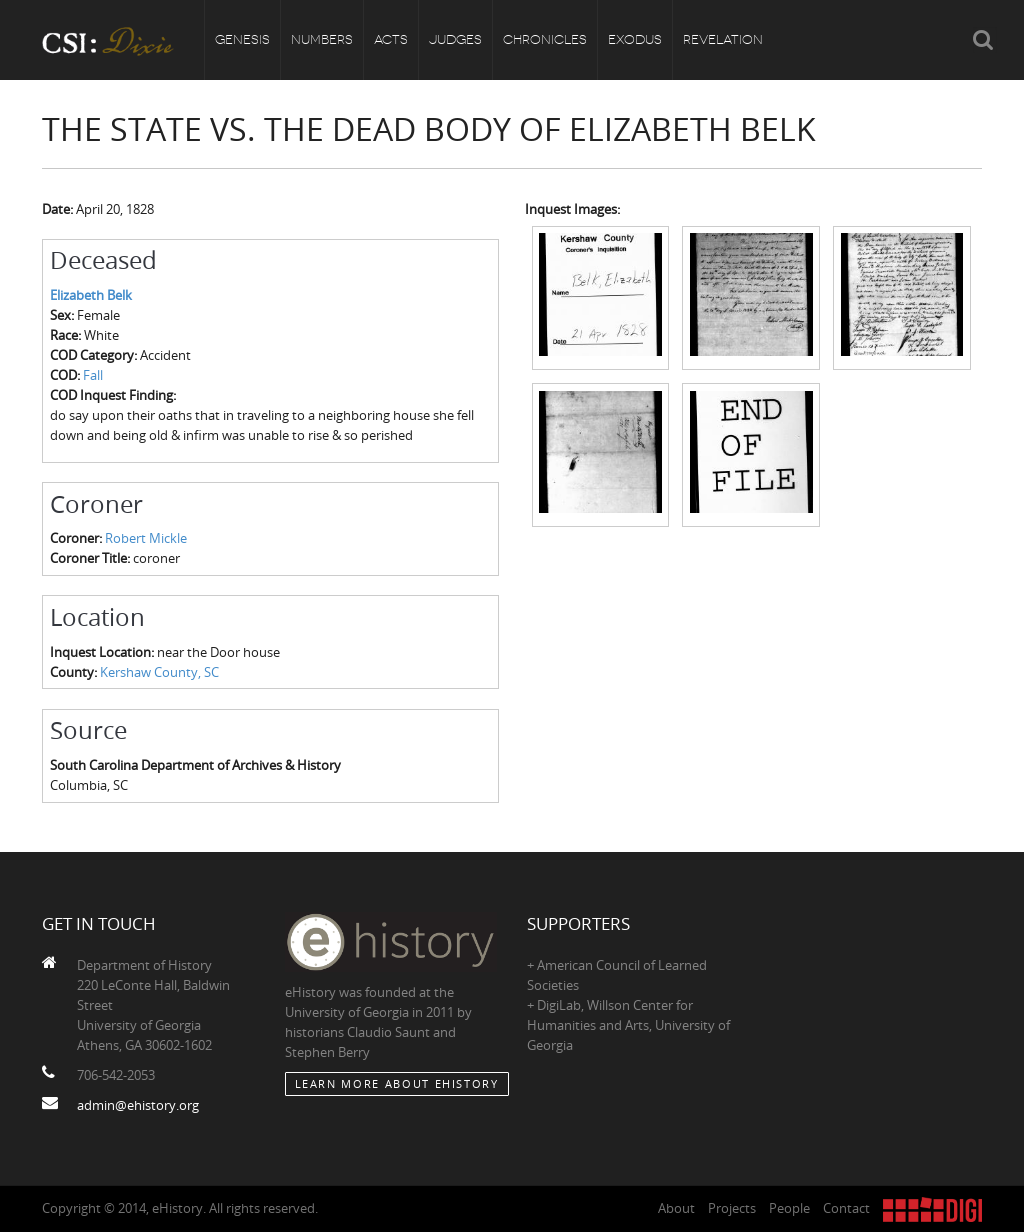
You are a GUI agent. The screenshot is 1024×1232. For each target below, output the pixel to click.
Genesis (242, 39)
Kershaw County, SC (159, 672)
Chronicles (545, 39)
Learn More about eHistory (397, 1083)
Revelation (723, 39)
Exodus (635, 39)
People (789, 1208)
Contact (846, 1208)
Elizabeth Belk (91, 295)
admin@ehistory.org (138, 1105)
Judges (455, 39)
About (676, 1208)
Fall (93, 375)
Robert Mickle (146, 538)
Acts (391, 39)
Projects (732, 1208)
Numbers (322, 39)
